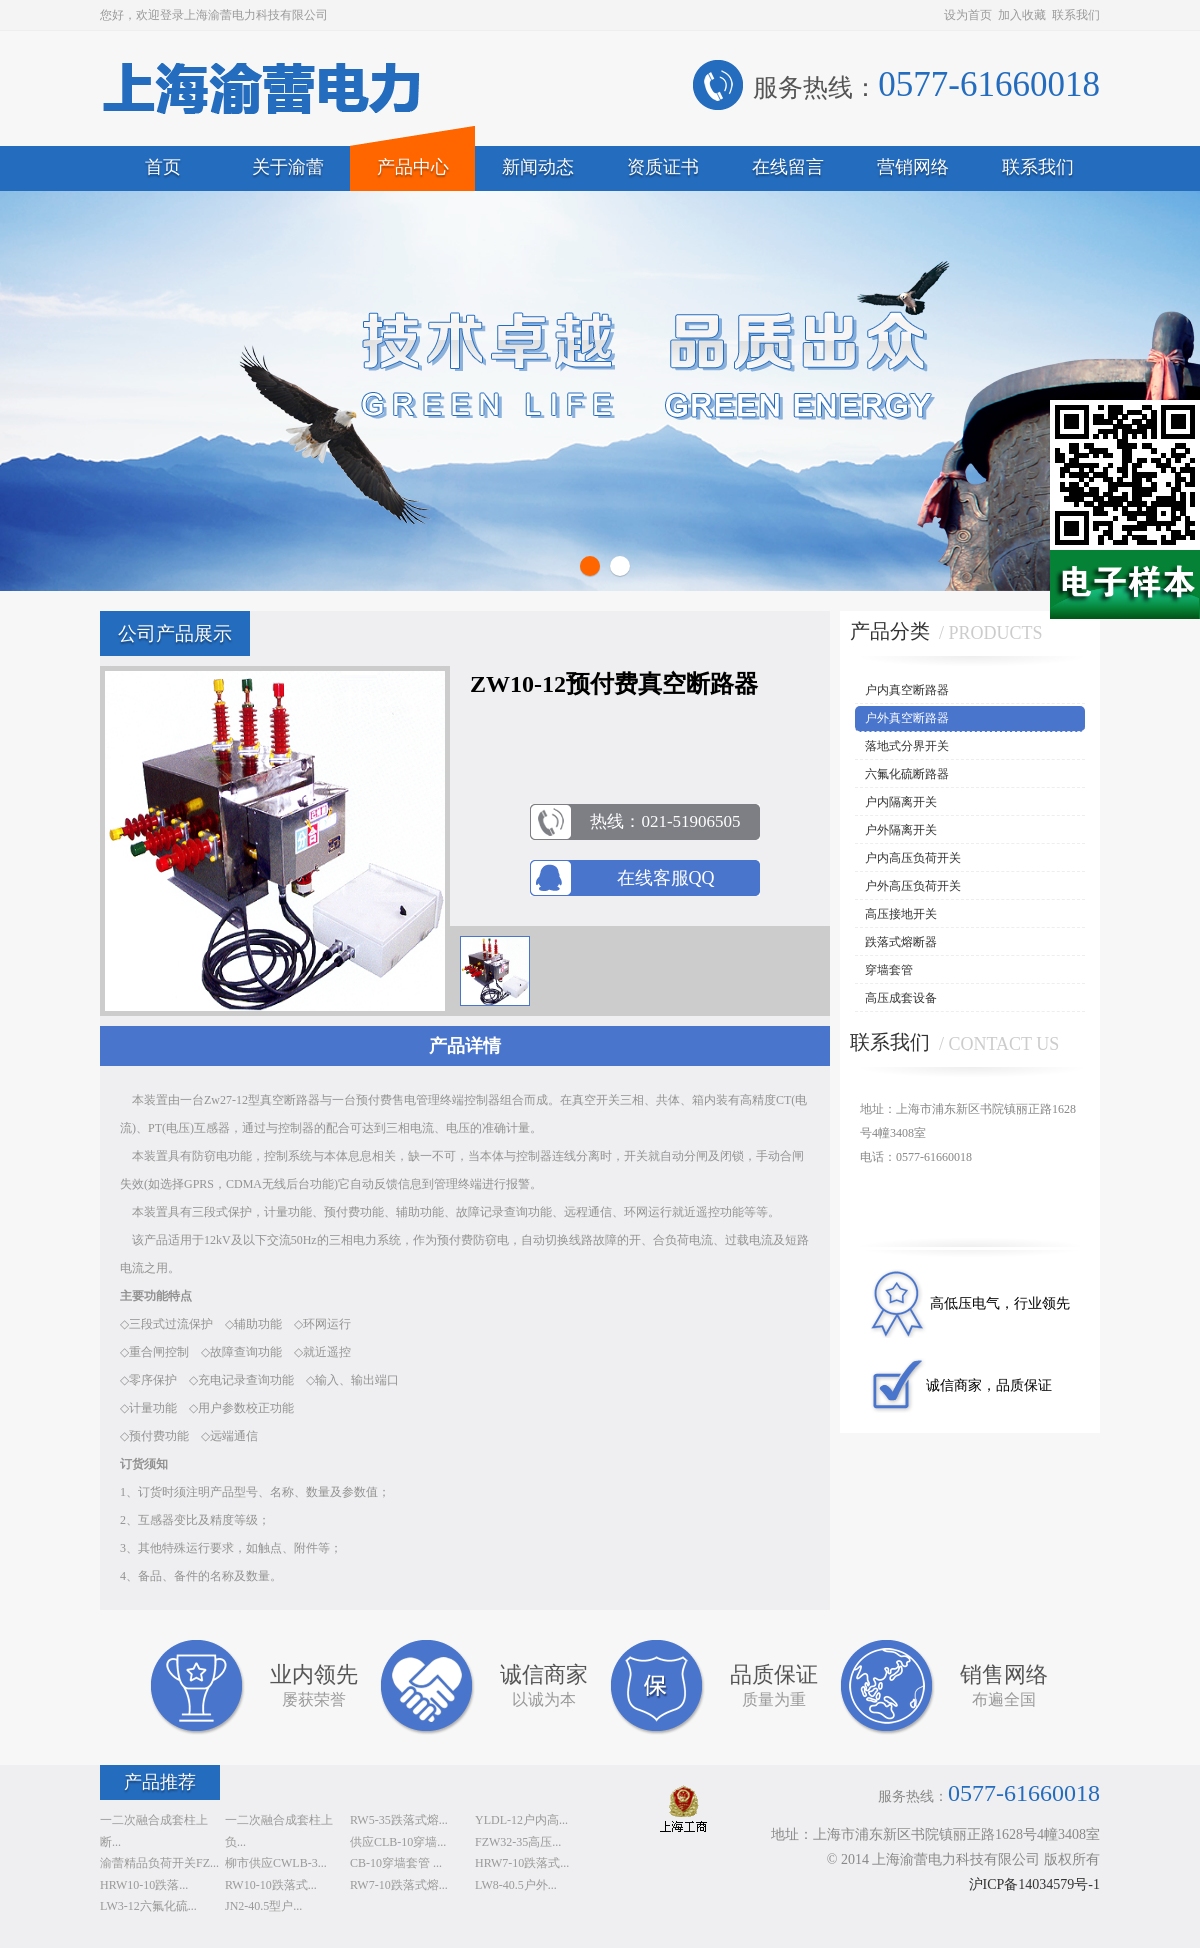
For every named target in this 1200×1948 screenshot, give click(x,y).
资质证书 (663, 167)
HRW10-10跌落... (144, 1885)
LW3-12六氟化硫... (148, 1906)
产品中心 (413, 167)
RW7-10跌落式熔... (399, 1885)
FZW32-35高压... (518, 1842)
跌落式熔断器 (901, 942)
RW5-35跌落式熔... (399, 1820)
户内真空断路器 (907, 690)
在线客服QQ (666, 878)
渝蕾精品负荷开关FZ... (159, 1863)
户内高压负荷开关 (913, 858)
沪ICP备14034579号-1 (1034, 1884)
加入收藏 (1022, 15)
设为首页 (968, 15)
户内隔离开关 (901, 802)
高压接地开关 (901, 914)
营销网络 (913, 167)
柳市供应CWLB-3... (276, 1863)
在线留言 (788, 167)
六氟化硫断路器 (907, 774)
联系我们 (1076, 15)
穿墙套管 (889, 970)
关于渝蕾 (288, 167)
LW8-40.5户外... (516, 1885)
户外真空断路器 (907, 718)
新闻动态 (538, 167)
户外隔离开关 (901, 830)
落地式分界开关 (907, 746)
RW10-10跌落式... (271, 1885)
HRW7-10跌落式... (522, 1863)
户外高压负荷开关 (913, 886)
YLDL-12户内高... (521, 1820)
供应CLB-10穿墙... (398, 1842)
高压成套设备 (901, 998)
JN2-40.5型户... (263, 1906)
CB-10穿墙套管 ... (396, 1863)
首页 (163, 167)
